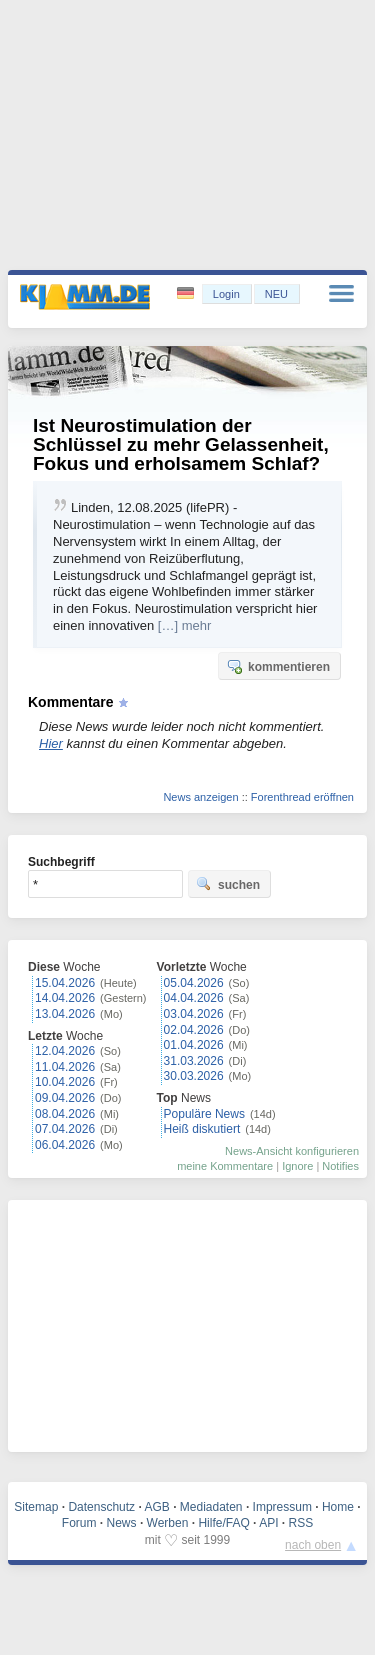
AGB (156, 1507)
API (268, 1523)
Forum (79, 1523)
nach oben (313, 1545)
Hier (51, 743)
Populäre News (204, 1114)
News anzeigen (200, 797)
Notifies (340, 1166)
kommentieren (278, 666)
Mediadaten (211, 1507)
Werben (168, 1523)
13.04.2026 (65, 1014)
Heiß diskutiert (202, 1129)
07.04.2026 (65, 1129)
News (122, 1523)
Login (226, 294)
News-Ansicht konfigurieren (292, 1151)
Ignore (297, 1166)
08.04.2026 (65, 1114)
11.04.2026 (65, 1067)
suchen (228, 884)
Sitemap (36, 1507)
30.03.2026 (194, 1076)
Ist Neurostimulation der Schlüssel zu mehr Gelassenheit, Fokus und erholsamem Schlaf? (181, 444)
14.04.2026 (65, 998)
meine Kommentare (225, 1166)
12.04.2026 (65, 1051)
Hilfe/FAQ (223, 1523)
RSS (301, 1523)
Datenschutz (101, 1507)
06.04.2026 (65, 1145)
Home (338, 1507)
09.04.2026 (65, 1098)
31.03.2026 (194, 1061)
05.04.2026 (194, 983)
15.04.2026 (65, 983)
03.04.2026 (194, 1014)
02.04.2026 (194, 1030)
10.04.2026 (65, 1082)
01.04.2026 (194, 1045)
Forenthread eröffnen (302, 797)
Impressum (282, 1507)
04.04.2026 (194, 998)
